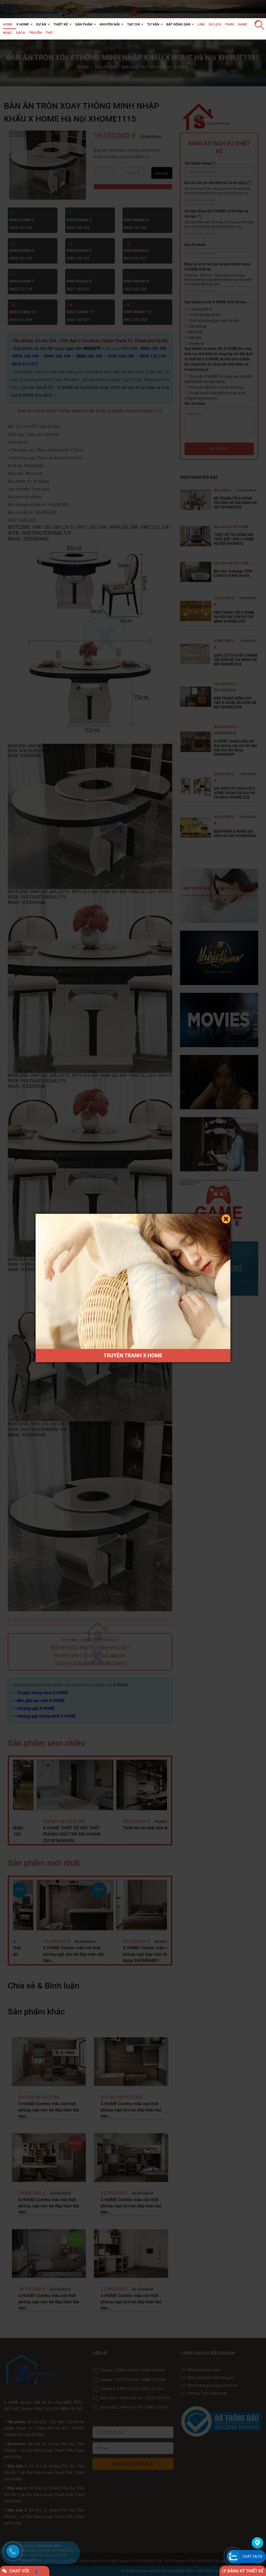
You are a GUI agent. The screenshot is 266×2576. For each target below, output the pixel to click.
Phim (229, 24)
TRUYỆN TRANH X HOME (132, 1355)
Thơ (48, 33)
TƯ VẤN (153, 24)
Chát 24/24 (252, 2556)
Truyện (35, 33)
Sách (20, 33)
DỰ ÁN (41, 24)
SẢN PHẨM (83, 24)
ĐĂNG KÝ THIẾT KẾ (242, 2570)
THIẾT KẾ (61, 24)
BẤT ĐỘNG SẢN (178, 24)
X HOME (22, 24)
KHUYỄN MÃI (110, 24)
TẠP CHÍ (133, 24)
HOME (7, 24)
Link (201, 24)
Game (242, 24)
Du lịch (215, 24)
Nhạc (7, 33)
